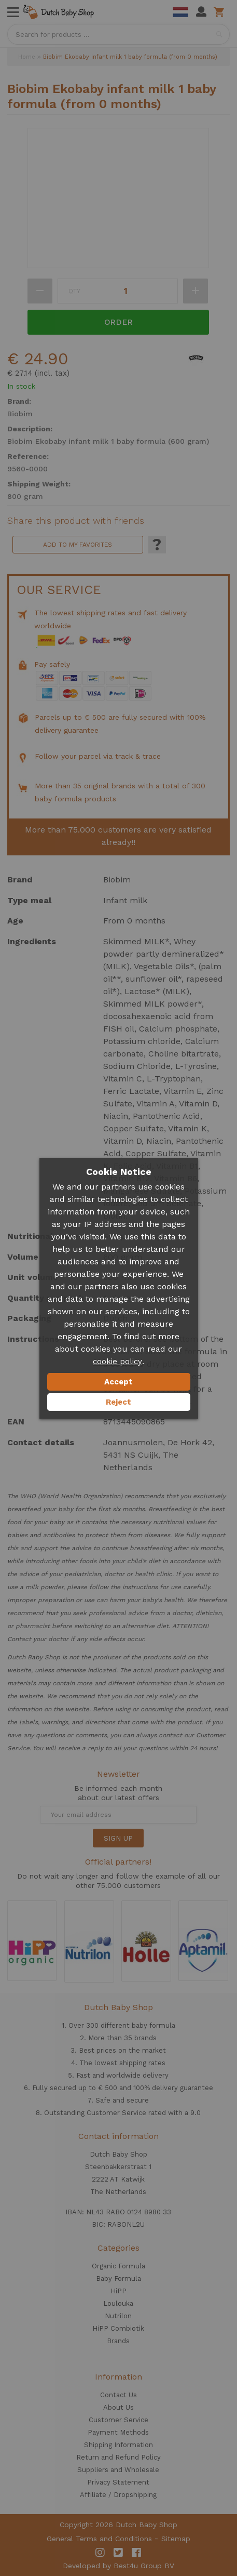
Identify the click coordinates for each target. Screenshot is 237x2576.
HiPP (118, 2291)
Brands (118, 2341)
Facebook (136, 2552)
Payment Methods (118, 2432)
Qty (74, 291)
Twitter (118, 2552)
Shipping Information (118, 2445)
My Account (201, 12)
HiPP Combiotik (118, 2328)
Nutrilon (118, 2316)
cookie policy (117, 1361)
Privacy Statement (118, 2482)
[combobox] (118, 34)
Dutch (180, 12)
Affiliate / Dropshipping (118, 2495)
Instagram (100, 2552)
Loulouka (118, 2303)
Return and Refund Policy (118, 2457)
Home (26, 57)
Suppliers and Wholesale (118, 2470)
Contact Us (118, 2395)
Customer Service (118, 2420)
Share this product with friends (75, 520)
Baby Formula (118, 2278)
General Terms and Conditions (99, 2538)
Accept (118, 1381)
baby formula (153, 2025)
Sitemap (175, 2538)
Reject (118, 1402)
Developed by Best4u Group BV (118, 2565)
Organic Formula (118, 2266)
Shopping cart (221, 12)
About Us (118, 2407)
